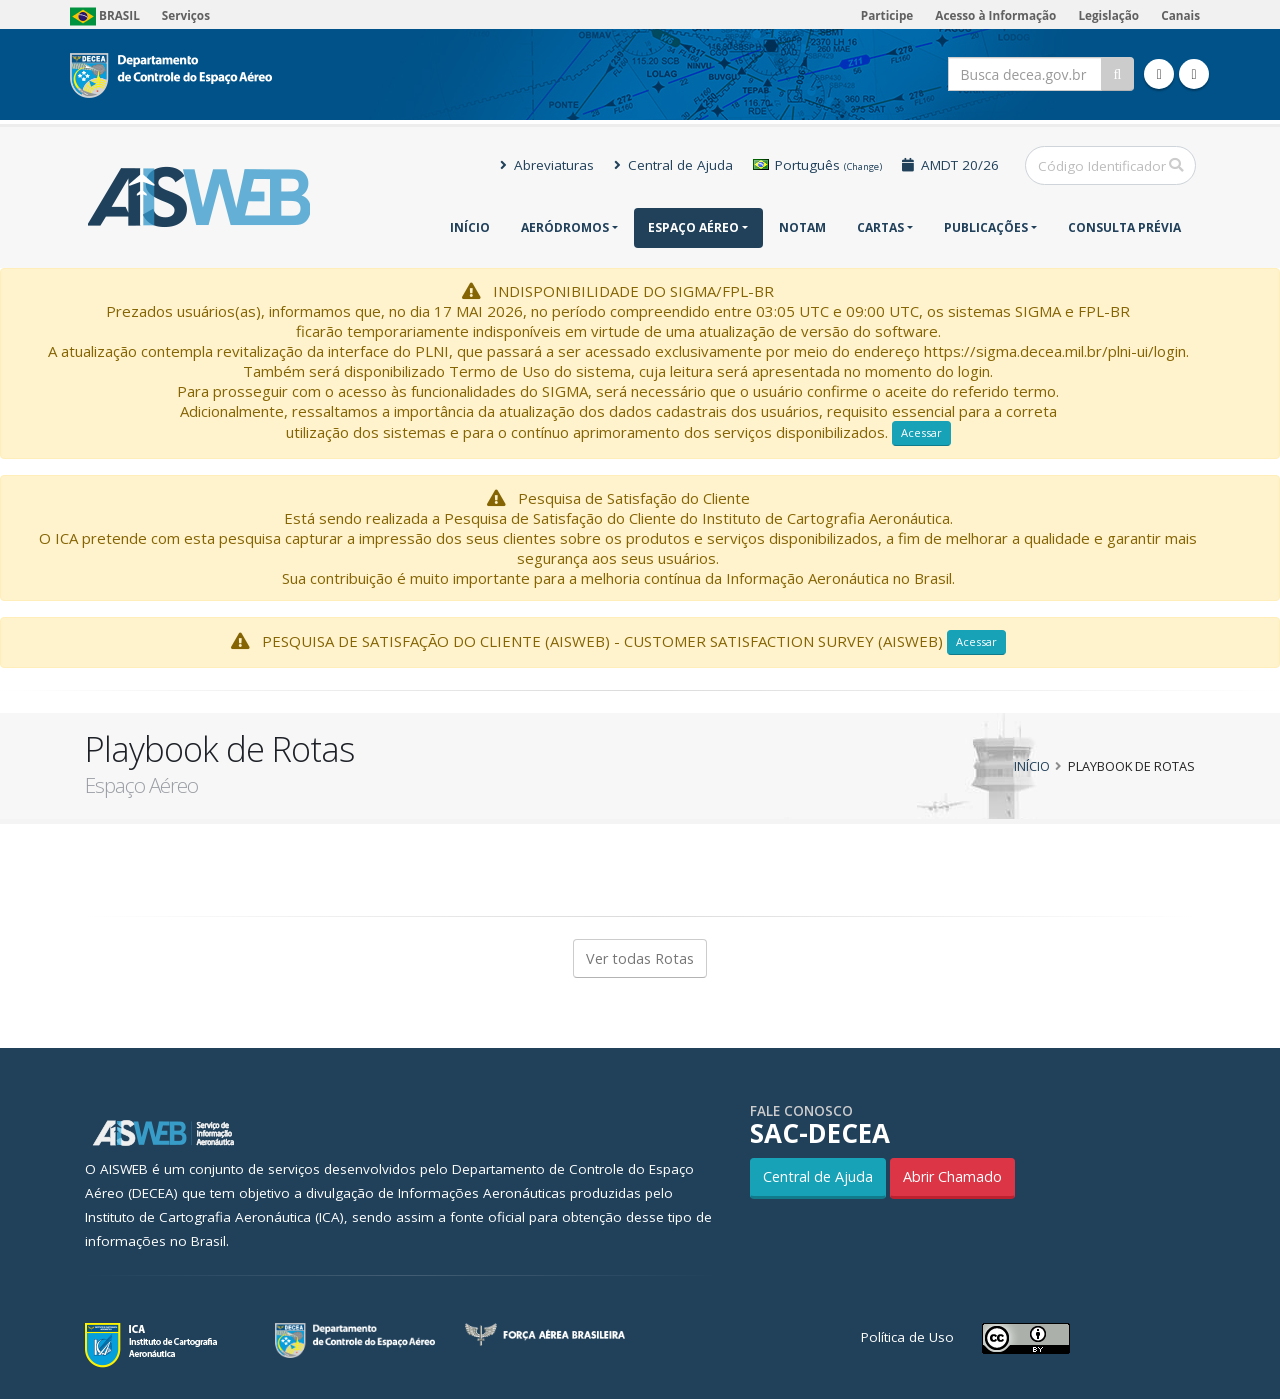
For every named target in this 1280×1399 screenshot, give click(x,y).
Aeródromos (565, 227)
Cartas (880, 227)
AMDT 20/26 (950, 165)
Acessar (921, 432)
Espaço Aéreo (693, 227)
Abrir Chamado (952, 1176)
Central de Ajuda (673, 165)
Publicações (986, 227)
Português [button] (817, 165)
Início (470, 227)
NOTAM (802, 227)
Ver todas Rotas (640, 958)
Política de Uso (907, 1337)
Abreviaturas (547, 165)
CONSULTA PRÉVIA (1124, 227)
